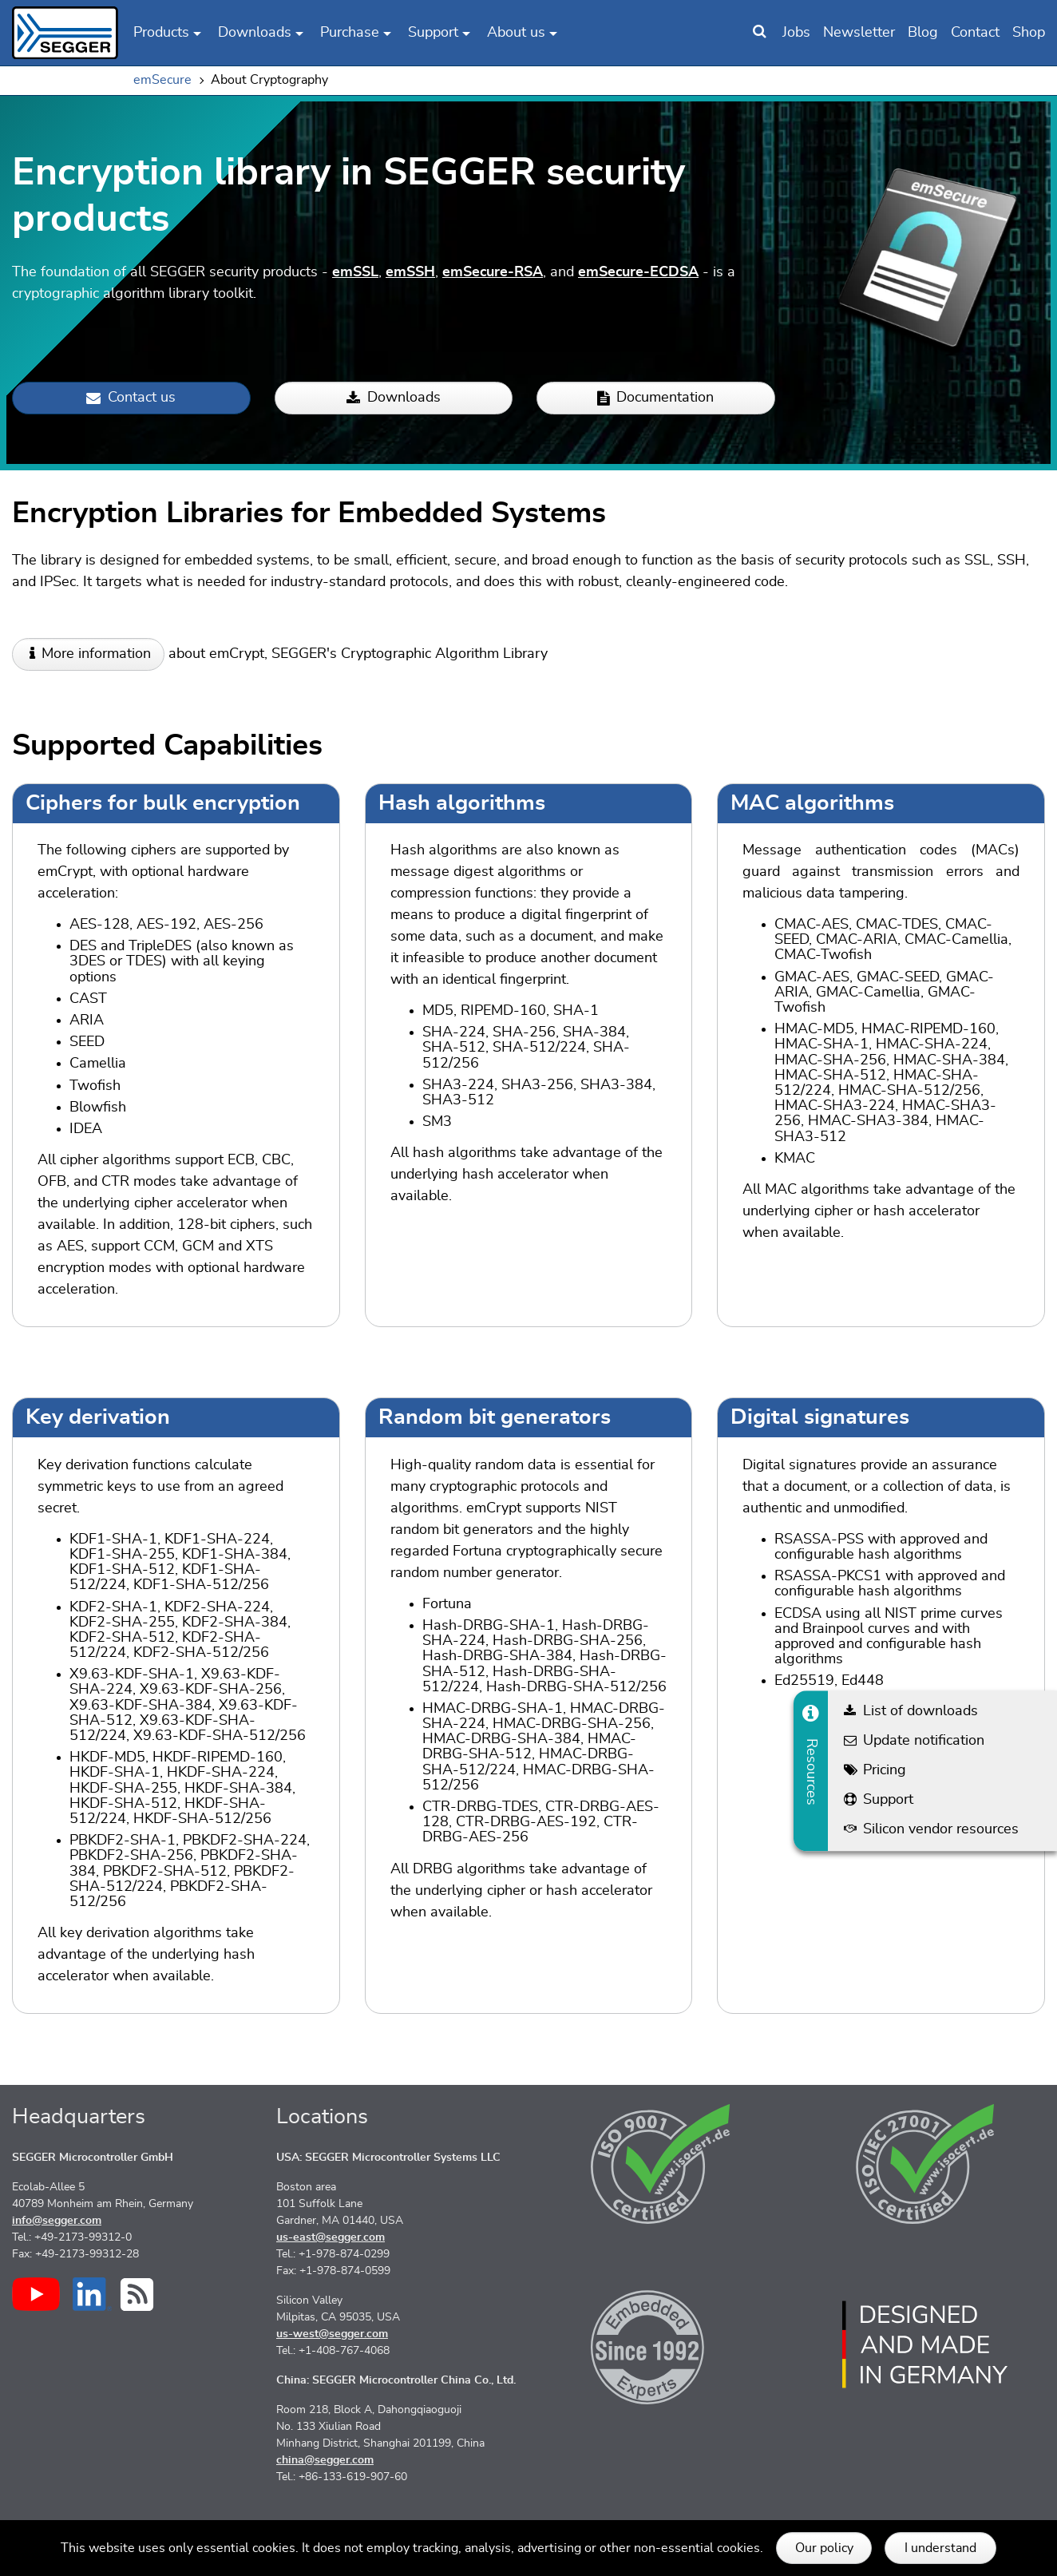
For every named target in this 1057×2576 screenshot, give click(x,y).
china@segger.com (325, 2460)
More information (96, 654)
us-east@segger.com (330, 2237)
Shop (1028, 33)
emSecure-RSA (492, 272)
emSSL (355, 272)
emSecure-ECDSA (638, 272)
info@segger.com (56, 2220)
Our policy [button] (824, 2548)
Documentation (655, 398)
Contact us (131, 398)
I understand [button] (940, 2548)
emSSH (410, 272)
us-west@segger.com (332, 2334)
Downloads (393, 398)
